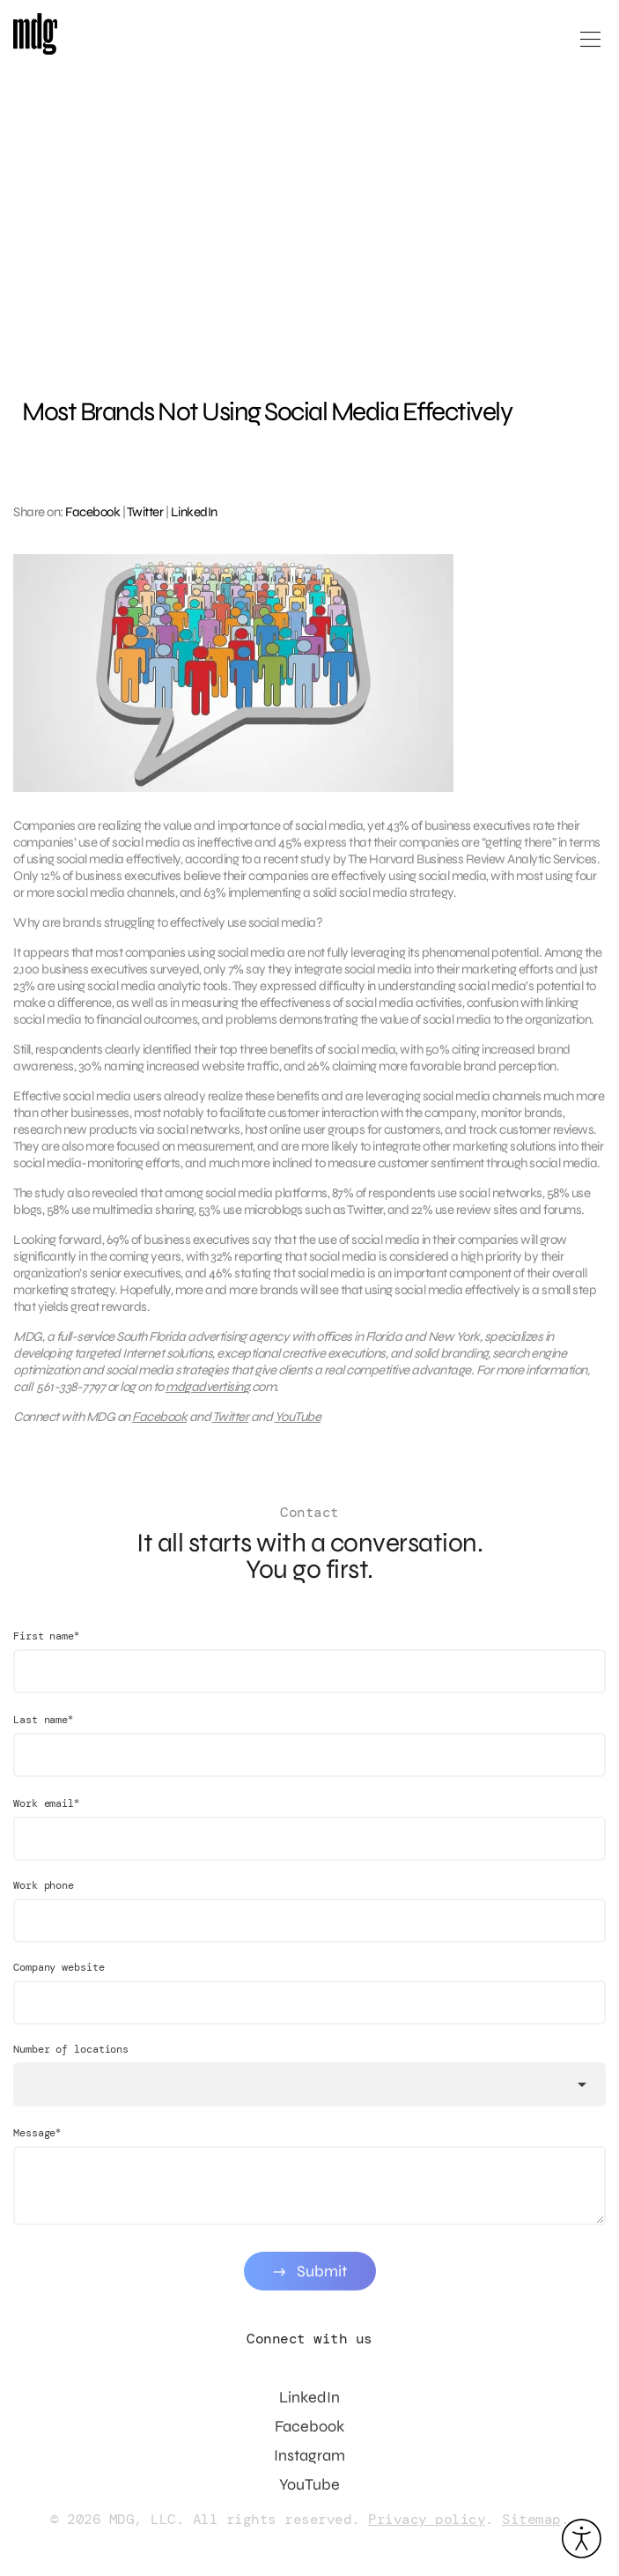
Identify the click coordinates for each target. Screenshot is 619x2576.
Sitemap (531, 2519)
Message (37, 2145)
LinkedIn (194, 512)
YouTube (298, 1424)
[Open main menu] (590, 46)
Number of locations (71, 2062)
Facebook (92, 512)
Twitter (145, 512)
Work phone (43, 1898)
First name (46, 1648)
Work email (46, 1816)
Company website (59, 1980)
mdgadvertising (207, 1394)
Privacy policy (426, 2519)
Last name (43, 1732)
